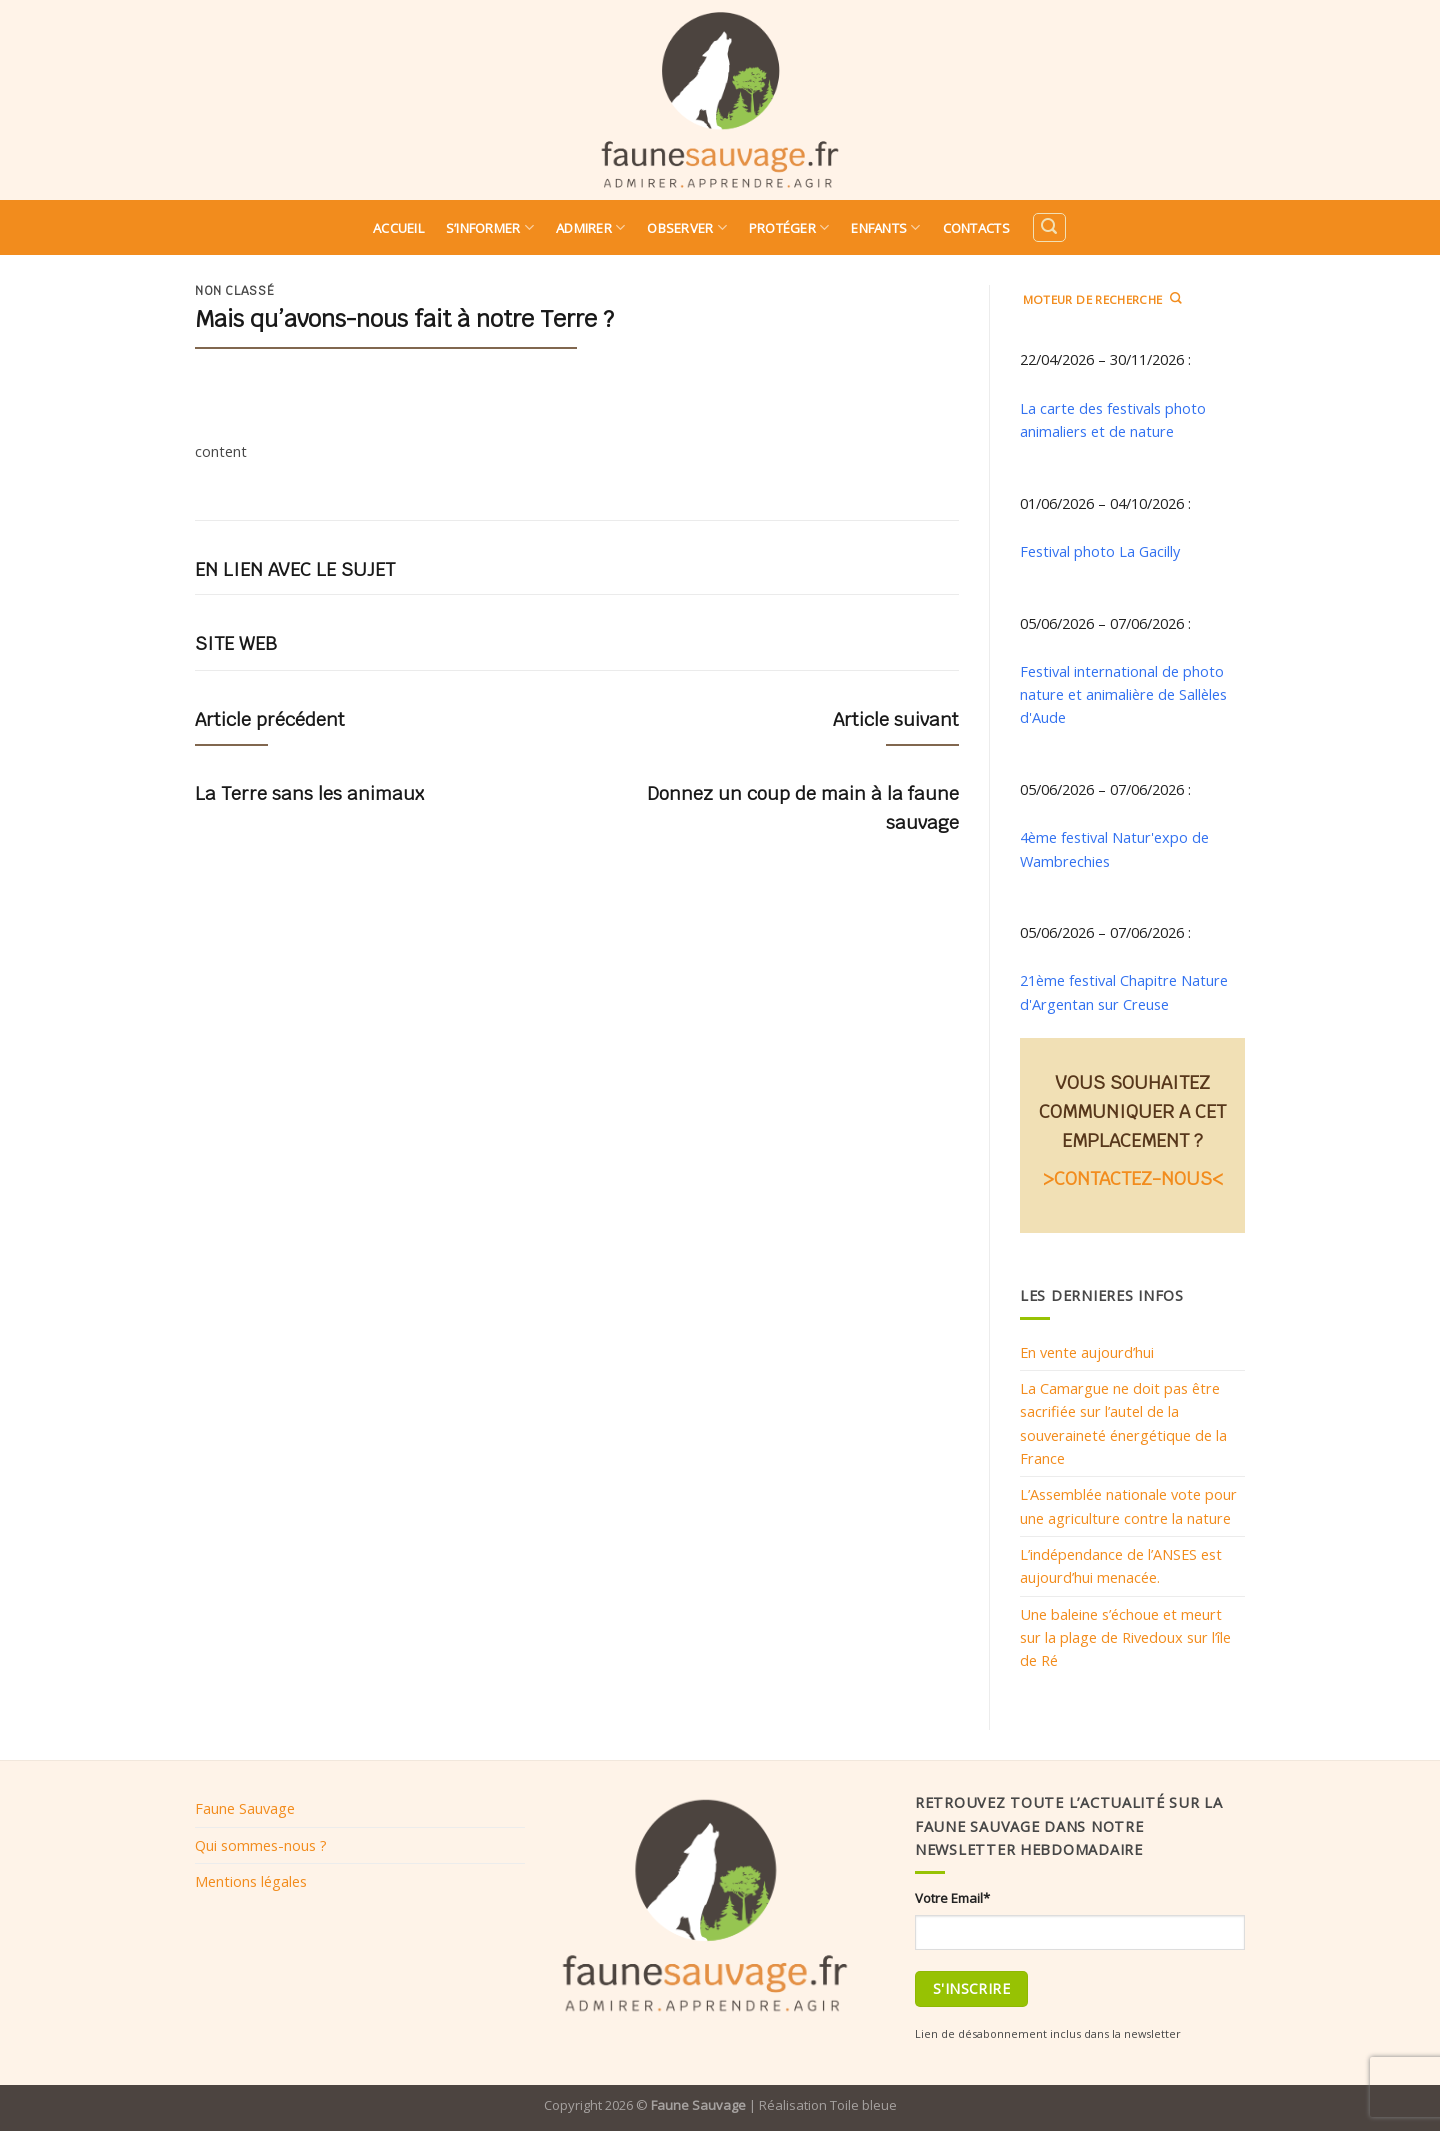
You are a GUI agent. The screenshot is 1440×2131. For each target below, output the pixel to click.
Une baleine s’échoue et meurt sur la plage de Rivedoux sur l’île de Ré (1125, 1637)
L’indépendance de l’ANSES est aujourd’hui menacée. (1121, 1565)
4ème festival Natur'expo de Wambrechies (1114, 848)
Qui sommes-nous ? (261, 1845)
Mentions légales (251, 1881)
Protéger (789, 227)
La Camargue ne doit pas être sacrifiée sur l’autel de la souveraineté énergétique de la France (1123, 1423)
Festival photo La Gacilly (1100, 551)
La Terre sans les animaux (309, 793)
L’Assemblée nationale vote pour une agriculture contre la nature (1128, 1505)
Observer (687, 227)
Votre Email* (952, 1898)
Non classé (234, 291)
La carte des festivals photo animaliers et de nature (1113, 419)
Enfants (885, 227)
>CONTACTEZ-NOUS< (1133, 1178)
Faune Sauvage (245, 1808)
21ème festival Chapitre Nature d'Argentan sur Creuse (1124, 991)
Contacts (976, 228)
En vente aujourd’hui (1087, 1352)
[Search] (1049, 227)
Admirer (590, 227)
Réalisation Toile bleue (828, 2105)
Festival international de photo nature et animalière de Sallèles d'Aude (1123, 694)
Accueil (398, 228)
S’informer (490, 227)
